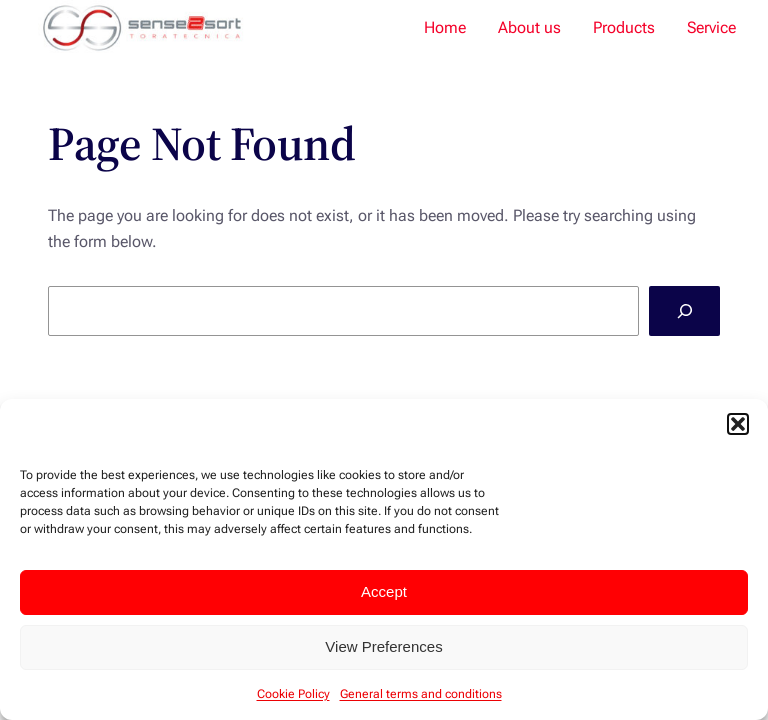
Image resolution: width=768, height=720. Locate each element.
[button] (738, 424)
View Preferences (383, 646)
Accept (384, 591)
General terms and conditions (421, 694)
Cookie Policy (293, 694)
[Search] (684, 310)
